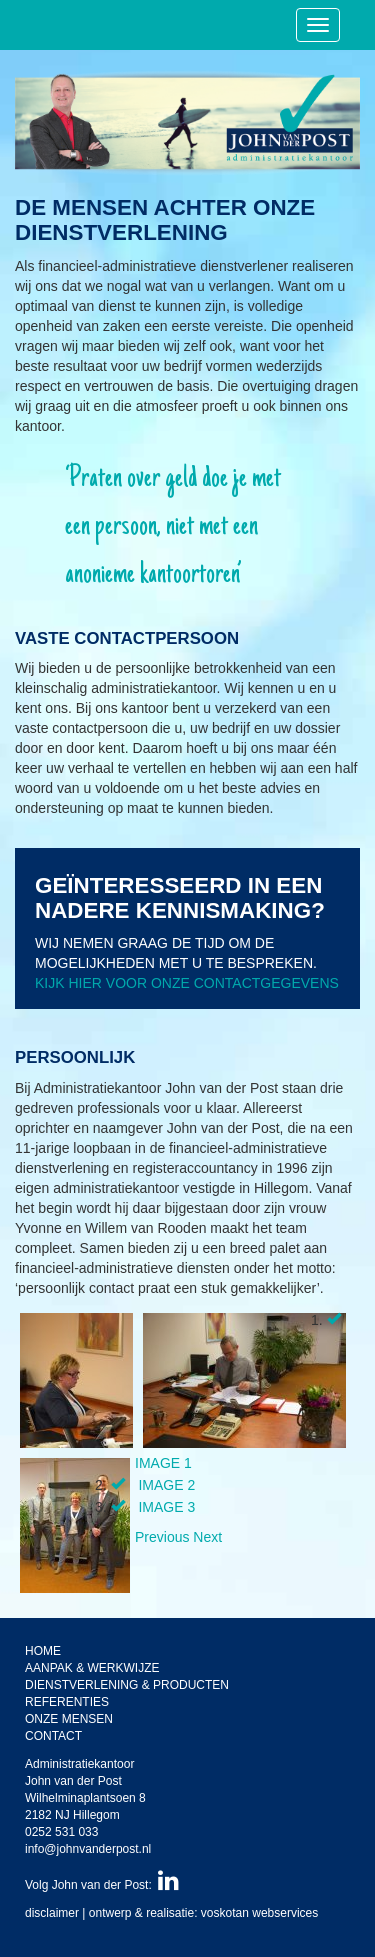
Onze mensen (69, 1719)
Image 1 (163, 1463)
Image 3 (166, 1507)
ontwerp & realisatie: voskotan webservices (203, 1913)
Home (43, 1651)
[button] (164, 1537)
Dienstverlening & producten (127, 1685)
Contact (53, 1736)
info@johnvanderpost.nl (88, 1849)
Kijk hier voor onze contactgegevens (187, 983)
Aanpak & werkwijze (92, 1668)
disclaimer (52, 1913)
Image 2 (166, 1485)
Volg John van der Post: (102, 1885)
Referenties (67, 1702)
